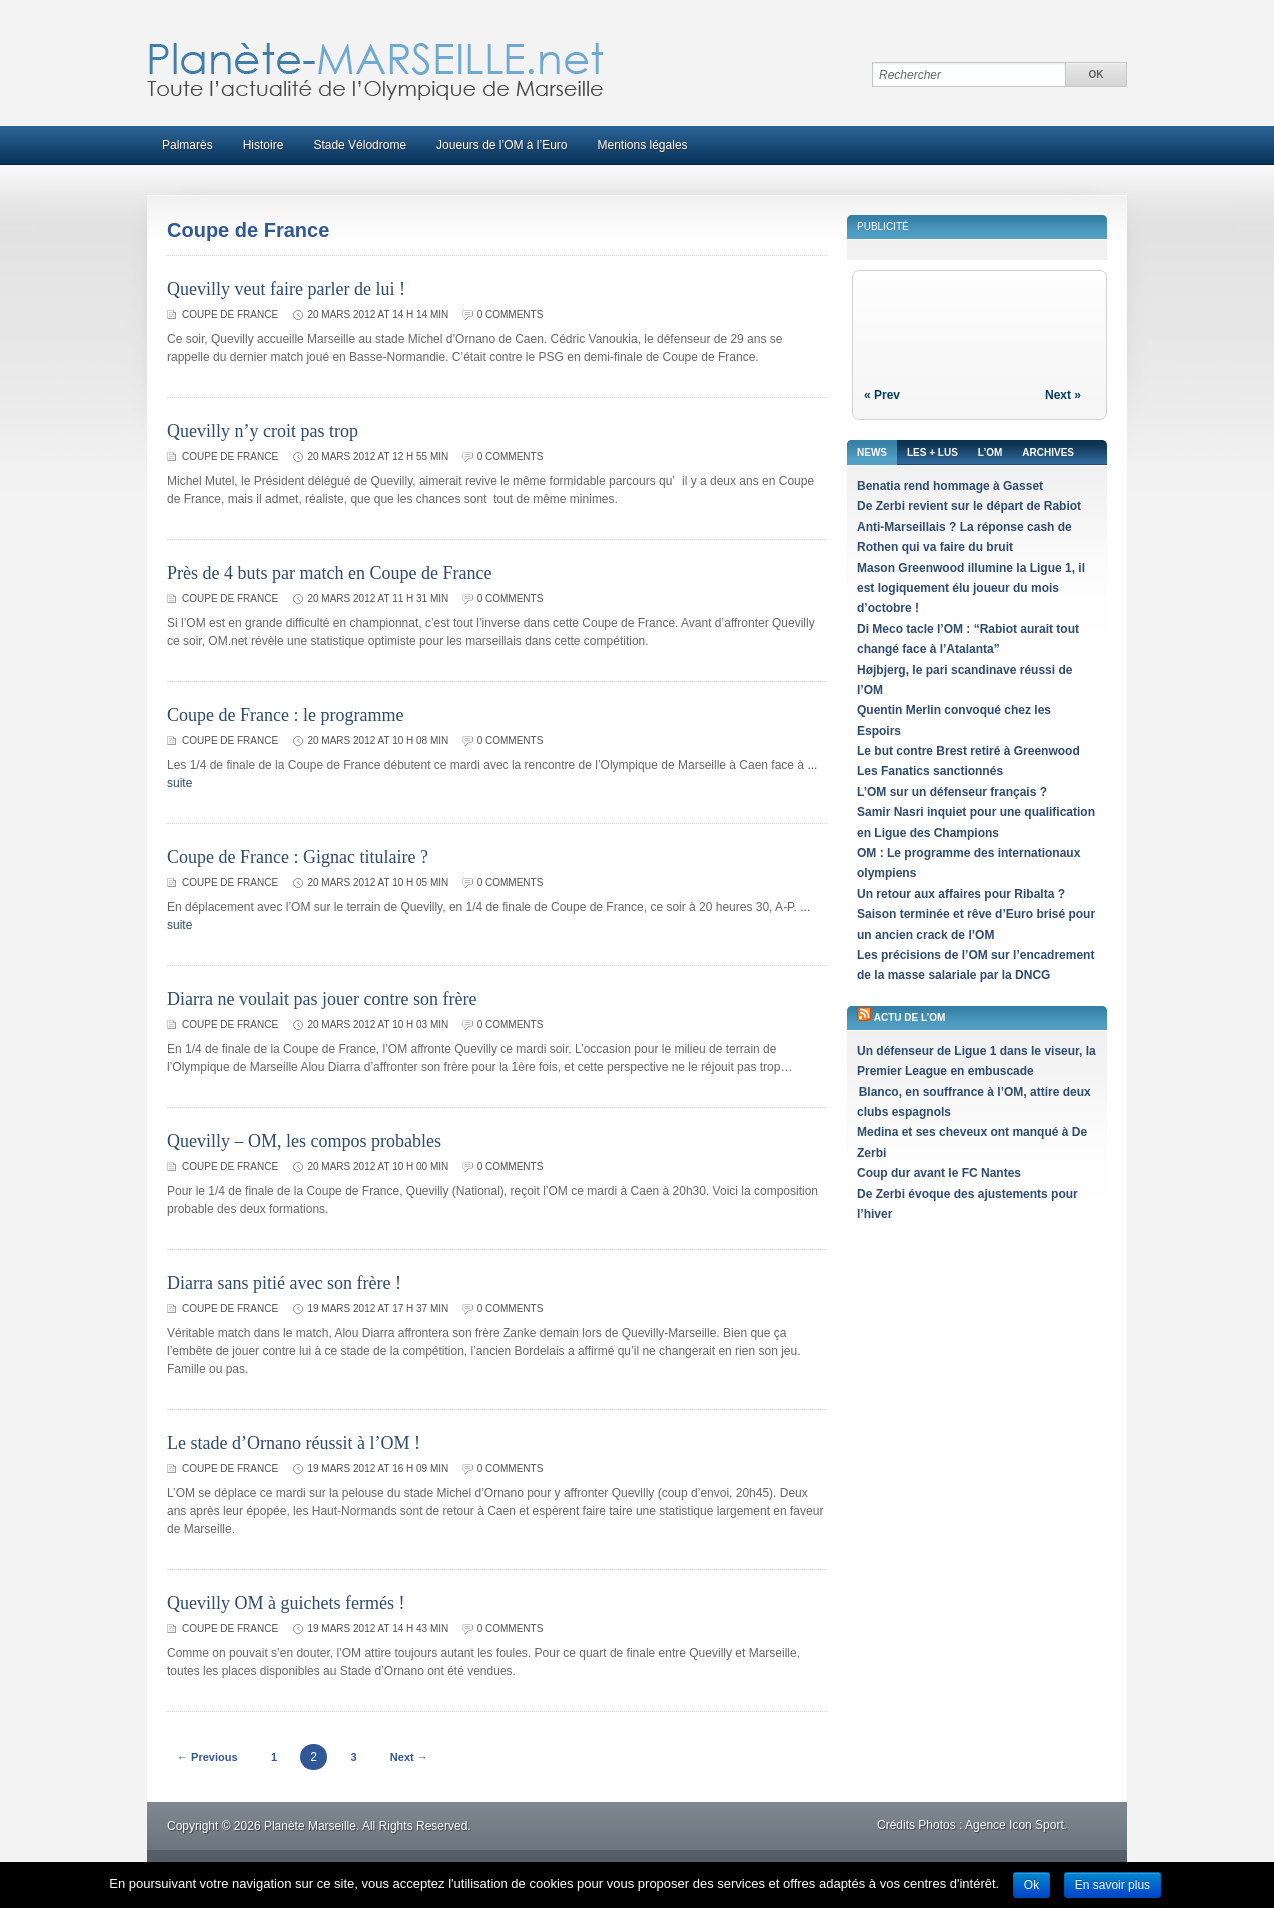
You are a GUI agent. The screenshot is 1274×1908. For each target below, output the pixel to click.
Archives (1048, 452)
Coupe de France (230, 314)
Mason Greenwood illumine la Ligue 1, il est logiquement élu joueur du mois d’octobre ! (971, 588)
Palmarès (187, 145)
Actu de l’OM (910, 1017)
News (872, 452)
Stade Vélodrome (359, 145)
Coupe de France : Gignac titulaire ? (297, 857)
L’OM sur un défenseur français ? (952, 792)
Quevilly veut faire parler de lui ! (286, 289)
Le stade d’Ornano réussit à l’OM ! (293, 1443)
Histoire (263, 145)
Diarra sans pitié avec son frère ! (284, 1283)
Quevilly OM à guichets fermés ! (285, 1603)
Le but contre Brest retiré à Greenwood (968, 751)
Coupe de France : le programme (285, 715)
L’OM (990, 452)
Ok (1031, 1885)
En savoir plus (1112, 1885)
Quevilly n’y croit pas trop (262, 431)
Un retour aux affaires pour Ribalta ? (961, 894)
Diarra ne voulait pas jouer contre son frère (321, 999)
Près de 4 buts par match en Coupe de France (329, 573)
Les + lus (932, 452)
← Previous (207, 1757)
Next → (409, 1757)
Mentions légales (643, 145)
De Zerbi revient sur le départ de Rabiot (969, 506)
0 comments (510, 314)
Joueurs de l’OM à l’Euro (501, 145)
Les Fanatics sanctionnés (930, 771)
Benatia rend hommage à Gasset (950, 486)
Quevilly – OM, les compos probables (304, 1141)
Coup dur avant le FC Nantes (939, 1173)
